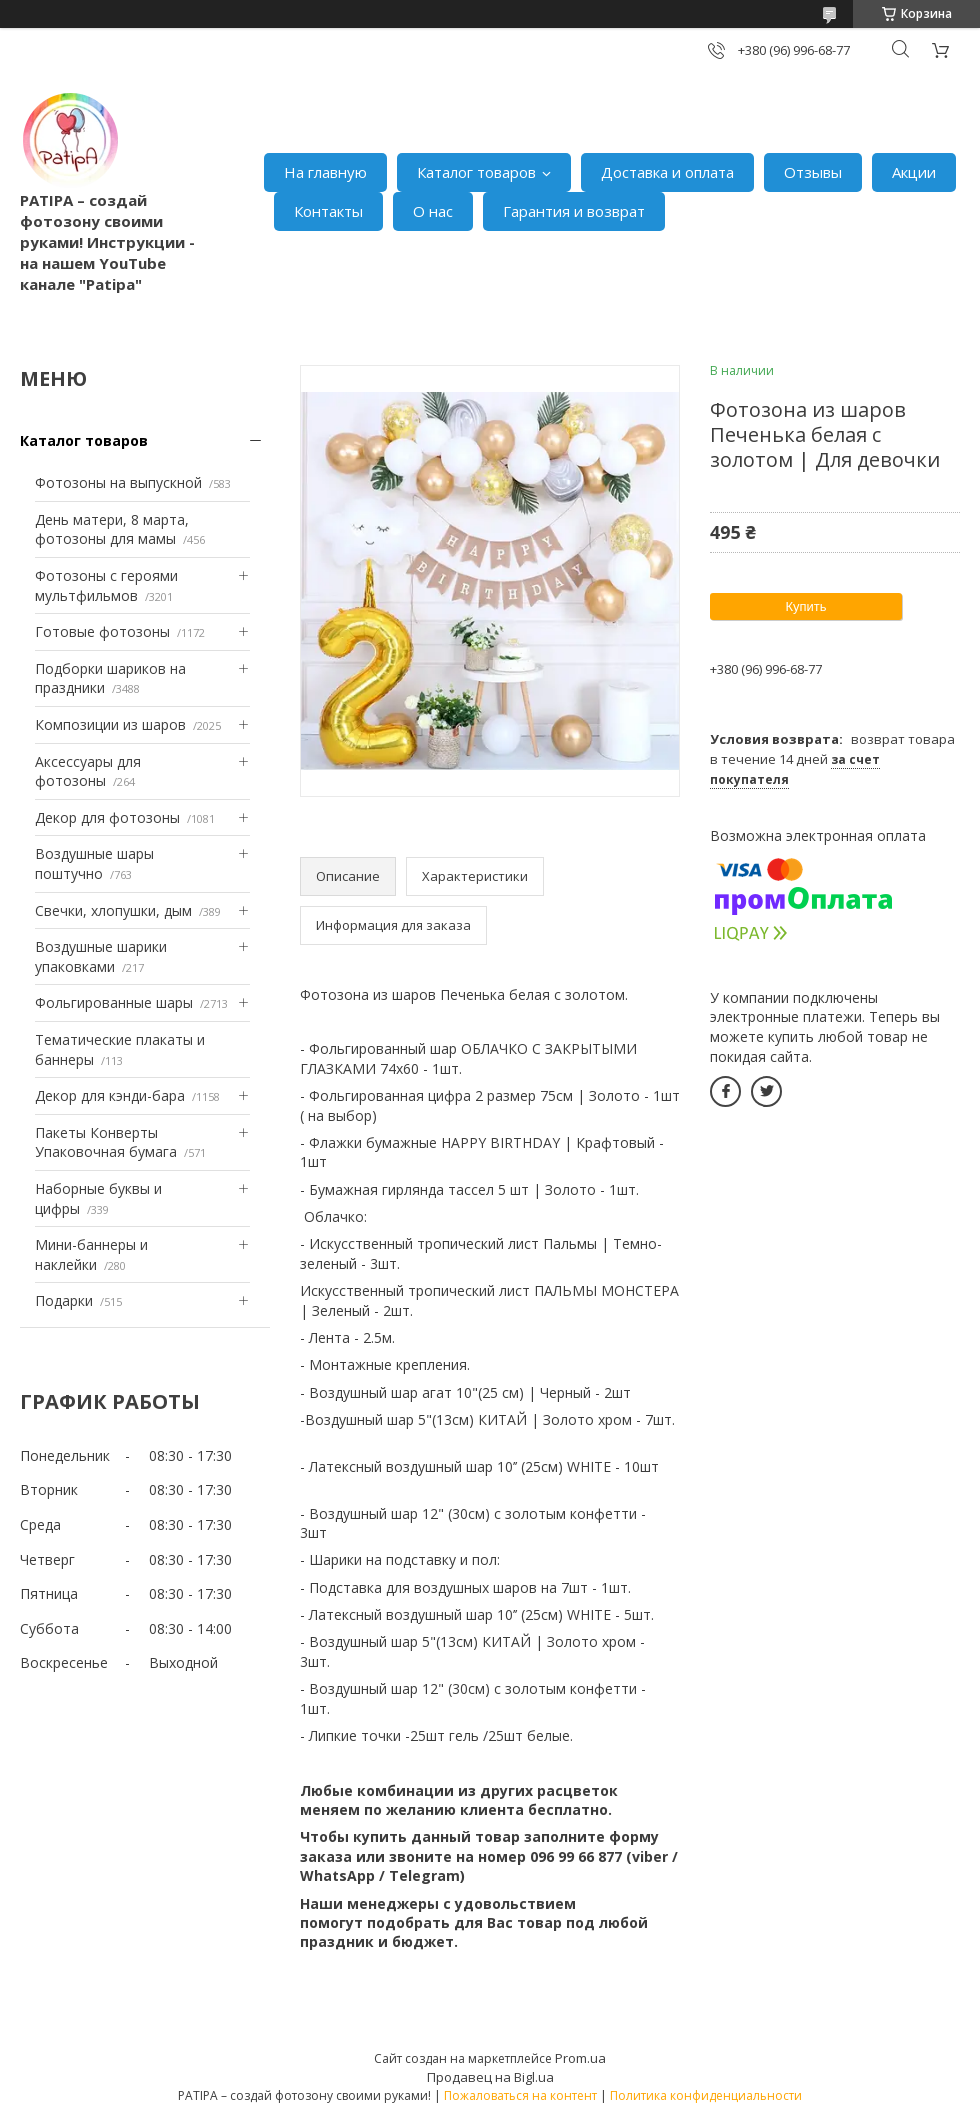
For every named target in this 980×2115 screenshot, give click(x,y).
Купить (805, 606)
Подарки (64, 1300)
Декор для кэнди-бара (110, 1095)
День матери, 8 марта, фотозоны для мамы (112, 529)
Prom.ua (580, 2058)
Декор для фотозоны (107, 817)
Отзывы (813, 172)
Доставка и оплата (667, 172)
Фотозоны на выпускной (118, 482)
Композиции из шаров (110, 724)
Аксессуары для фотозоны (88, 771)
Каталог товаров (476, 172)
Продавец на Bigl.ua (490, 2077)
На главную (325, 172)
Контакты (328, 211)
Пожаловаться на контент (520, 2095)
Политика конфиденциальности (706, 2095)
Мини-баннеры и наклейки (91, 1254)
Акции (914, 172)
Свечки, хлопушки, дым (113, 910)
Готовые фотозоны (102, 631)
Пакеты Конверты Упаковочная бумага (106, 1142)
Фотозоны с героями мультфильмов (106, 585)
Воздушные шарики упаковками (101, 956)
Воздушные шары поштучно (94, 863)
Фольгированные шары (114, 1002)
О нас (433, 211)
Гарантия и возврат (574, 211)
